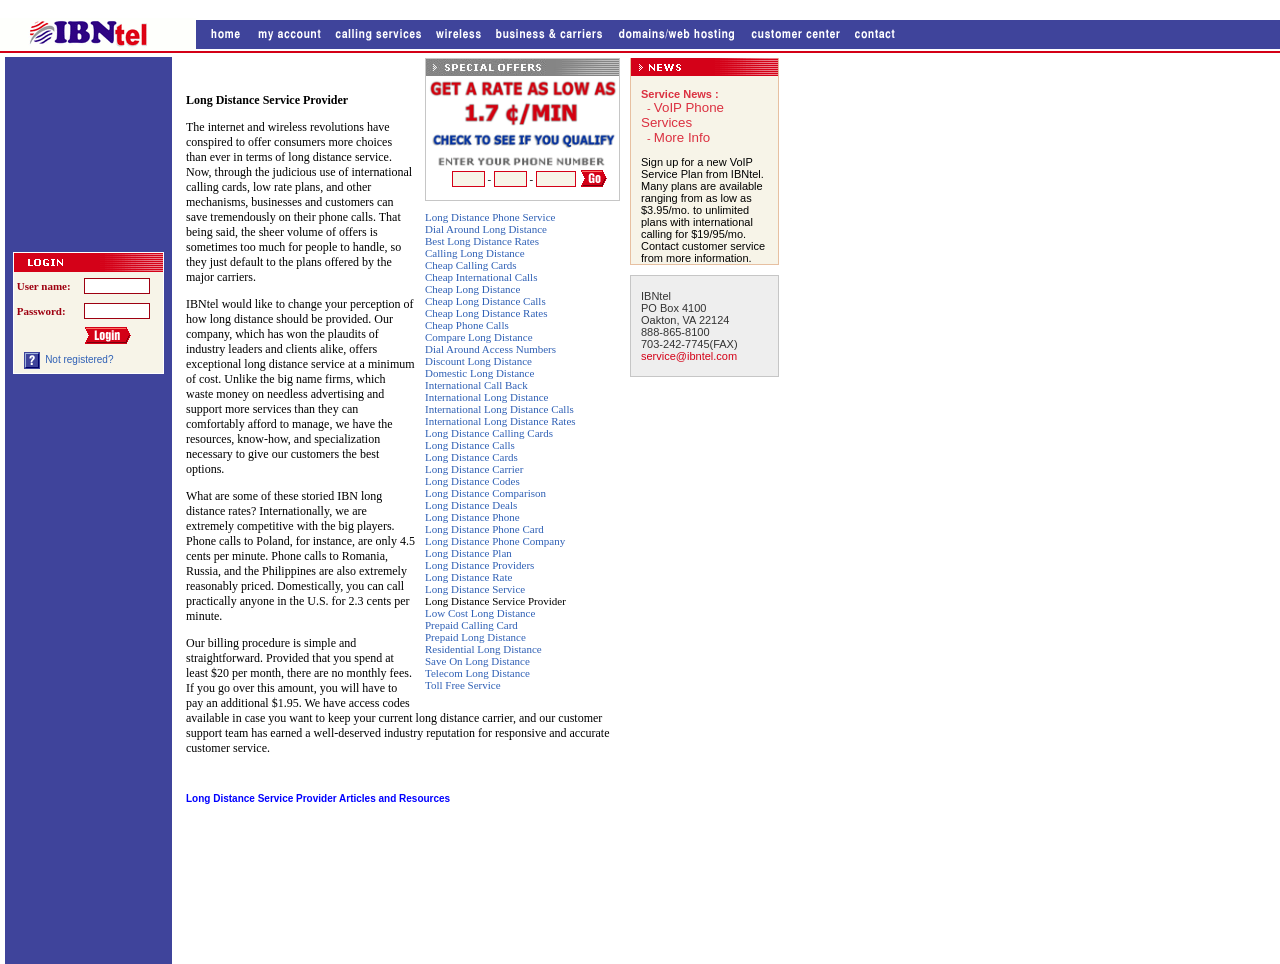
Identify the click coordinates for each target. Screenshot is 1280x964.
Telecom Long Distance (477, 673)
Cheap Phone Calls (467, 325)
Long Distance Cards (471, 457)
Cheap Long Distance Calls (485, 301)
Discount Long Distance (478, 361)
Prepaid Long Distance (475, 637)
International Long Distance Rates (500, 421)
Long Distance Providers (479, 565)
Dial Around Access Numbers (490, 349)
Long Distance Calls (470, 445)
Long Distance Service (475, 589)
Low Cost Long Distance (480, 613)
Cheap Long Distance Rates (486, 313)
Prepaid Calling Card (471, 625)
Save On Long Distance (477, 661)
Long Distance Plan (468, 553)
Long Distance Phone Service (490, 217)
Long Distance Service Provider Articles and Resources (318, 798)
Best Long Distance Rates (482, 241)
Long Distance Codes (472, 481)
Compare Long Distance (479, 337)
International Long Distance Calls (499, 409)
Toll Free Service (463, 685)
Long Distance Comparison (485, 493)
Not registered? (79, 359)
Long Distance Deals (471, 505)
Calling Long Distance (475, 253)
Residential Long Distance (483, 649)
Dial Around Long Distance (486, 229)
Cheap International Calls (481, 277)
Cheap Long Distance (472, 289)
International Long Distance (486, 397)
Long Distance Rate (468, 577)
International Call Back (476, 385)
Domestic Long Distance (479, 373)
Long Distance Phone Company (495, 541)
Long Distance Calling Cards (489, 433)
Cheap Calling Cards (471, 265)
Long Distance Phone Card (484, 529)
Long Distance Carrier (474, 469)
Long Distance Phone (472, 517)
